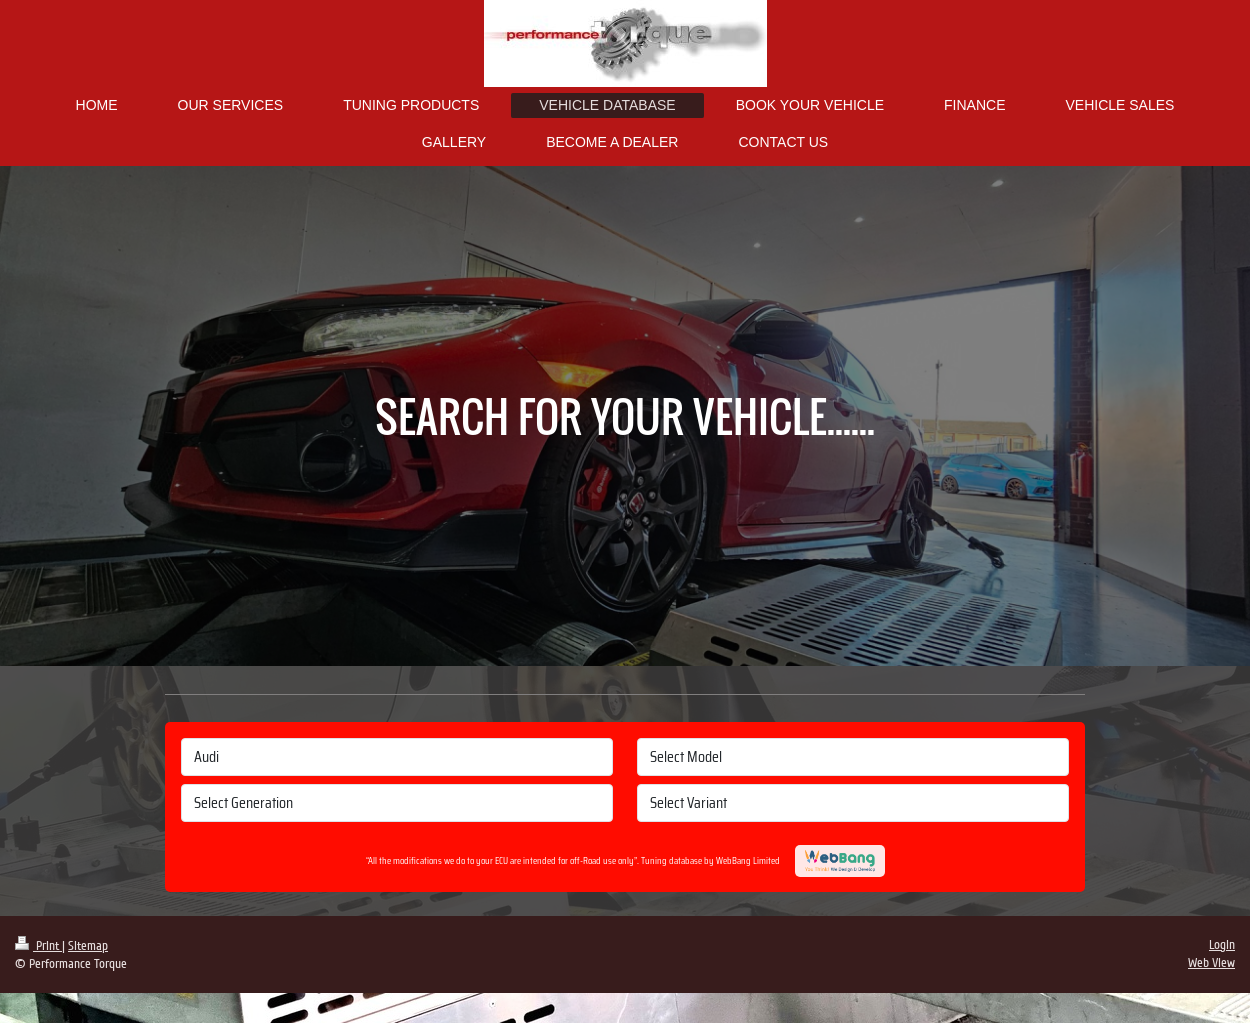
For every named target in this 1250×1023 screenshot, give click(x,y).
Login (1222, 945)
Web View (1211, 963)
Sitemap (88, 946)
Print (38, 946)
